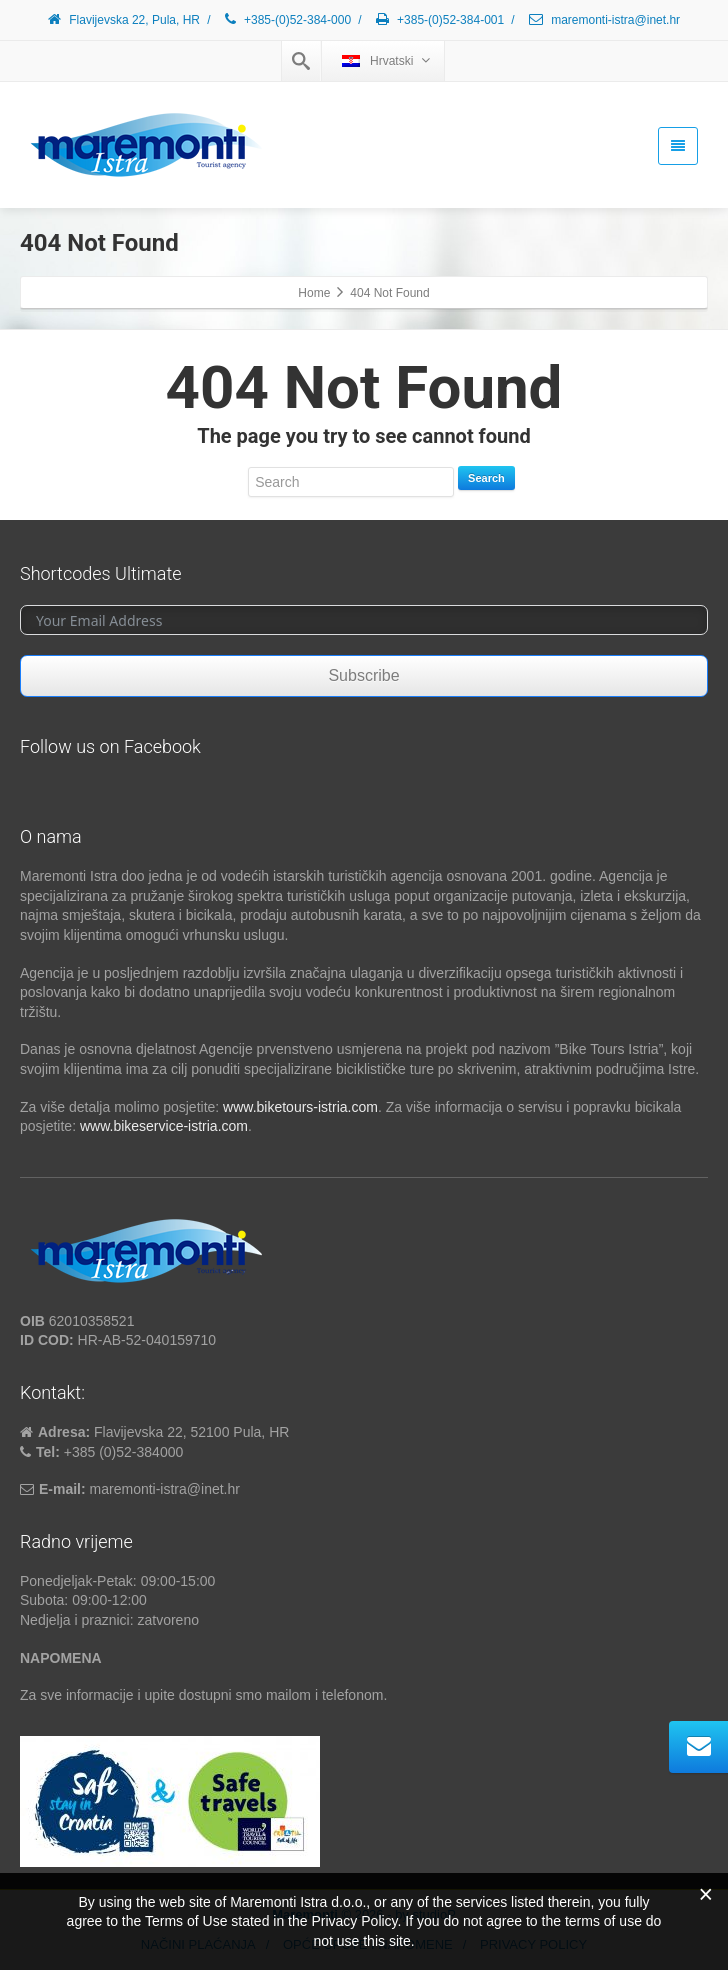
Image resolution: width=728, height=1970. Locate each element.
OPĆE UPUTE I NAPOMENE (368, 1944)
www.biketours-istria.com (300, 1107)
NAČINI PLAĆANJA (198, 1944)
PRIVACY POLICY (533, 1944)
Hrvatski (386, 60)
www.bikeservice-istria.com (164, 1126)
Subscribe (363, 675)
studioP (433, 1914)
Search (486, 478)
